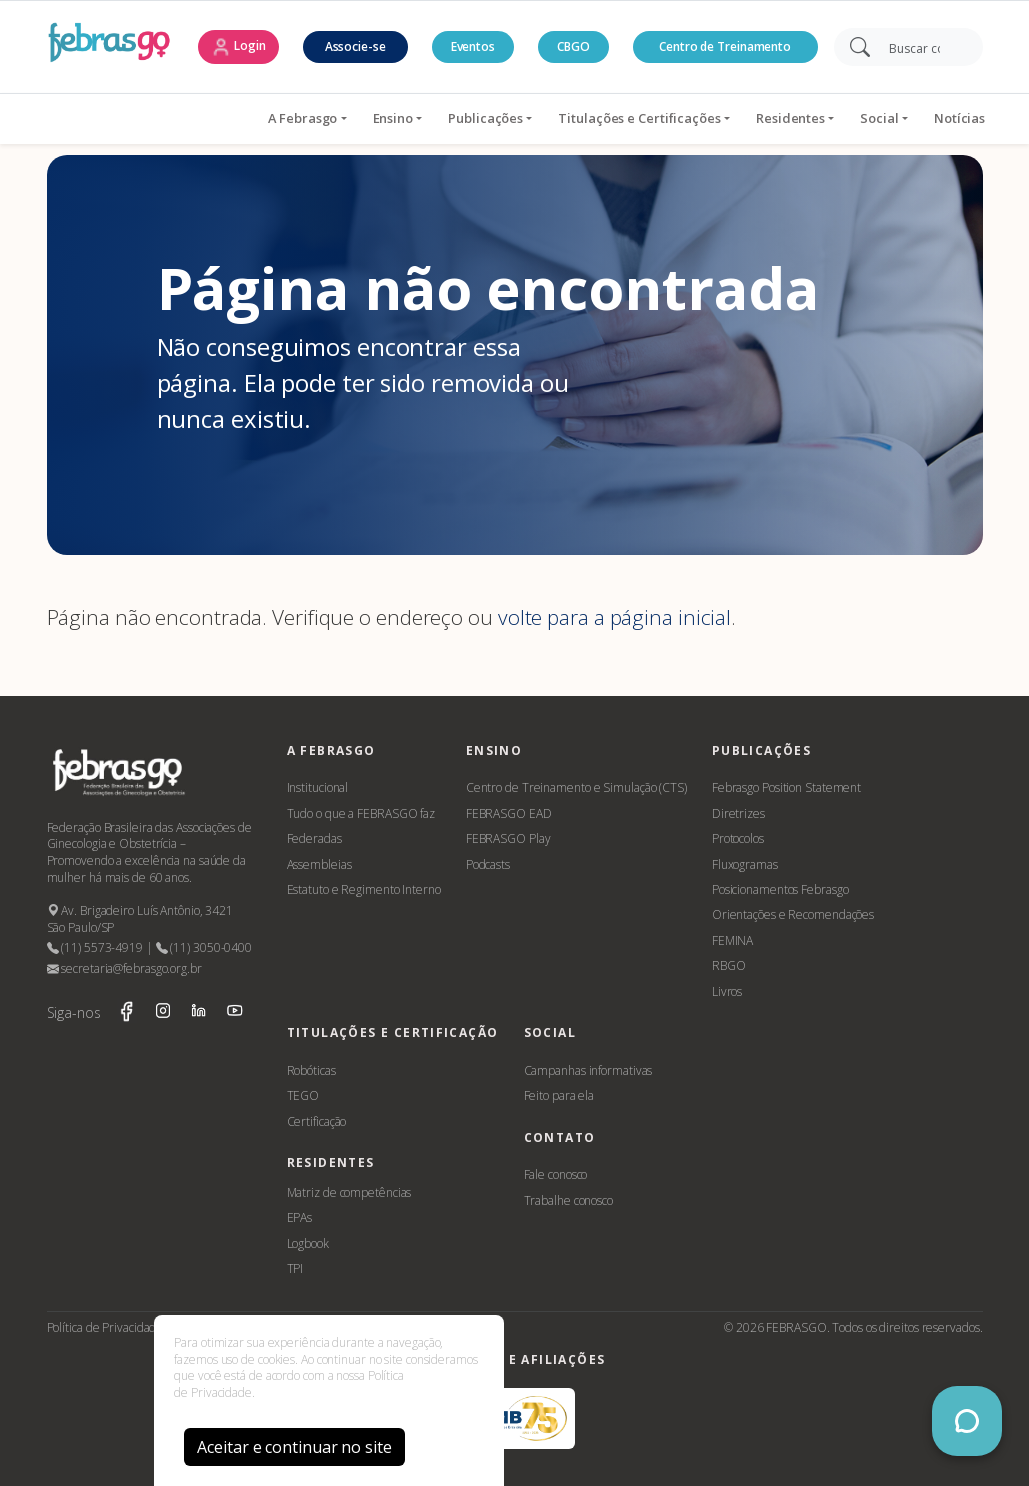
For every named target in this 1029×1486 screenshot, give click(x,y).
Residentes (678, 118)
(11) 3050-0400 (204, 947)
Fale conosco (556, 1174)
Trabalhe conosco (568, 1200)
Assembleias (319, 864)
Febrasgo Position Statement (786, 787)
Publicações (373, 118)
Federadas (314, 838)
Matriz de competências (349, 1192)
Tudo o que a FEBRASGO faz (361, 813)
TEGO (303, 1095)
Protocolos (738, 838)
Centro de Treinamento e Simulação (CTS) (576, 787)
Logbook (308, 1243)
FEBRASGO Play (508, 838)
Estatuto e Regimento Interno (364, 889)
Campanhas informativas (588, 1070)
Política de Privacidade (105, 1327)
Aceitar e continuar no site (294, 1447)
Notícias (847, 118)
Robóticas (311, 1070)
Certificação (317, 1121)
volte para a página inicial (614, 617)
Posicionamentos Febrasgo (780, 889)
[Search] (921, 47)
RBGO (729, 965)
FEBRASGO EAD (509, 813)
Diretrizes (738, 813)
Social (767, 118)
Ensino (280, 118)
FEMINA (732, 940)
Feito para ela (559, 1095)
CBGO (573, 46)
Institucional (318, 787)
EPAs (300, 1217)
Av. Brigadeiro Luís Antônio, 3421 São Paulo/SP (140, 919)
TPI (295, 1268)
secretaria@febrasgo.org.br (124, 968)
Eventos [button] (473, 46)
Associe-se (355, 46)
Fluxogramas (745, 864)
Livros (727, 991)
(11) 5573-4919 (95, 947)
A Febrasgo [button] (190, 118)
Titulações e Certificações (527, 118)
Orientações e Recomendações (793, 914)
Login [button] (238, 47)
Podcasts (488, 864)
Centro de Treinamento (725, 46)
